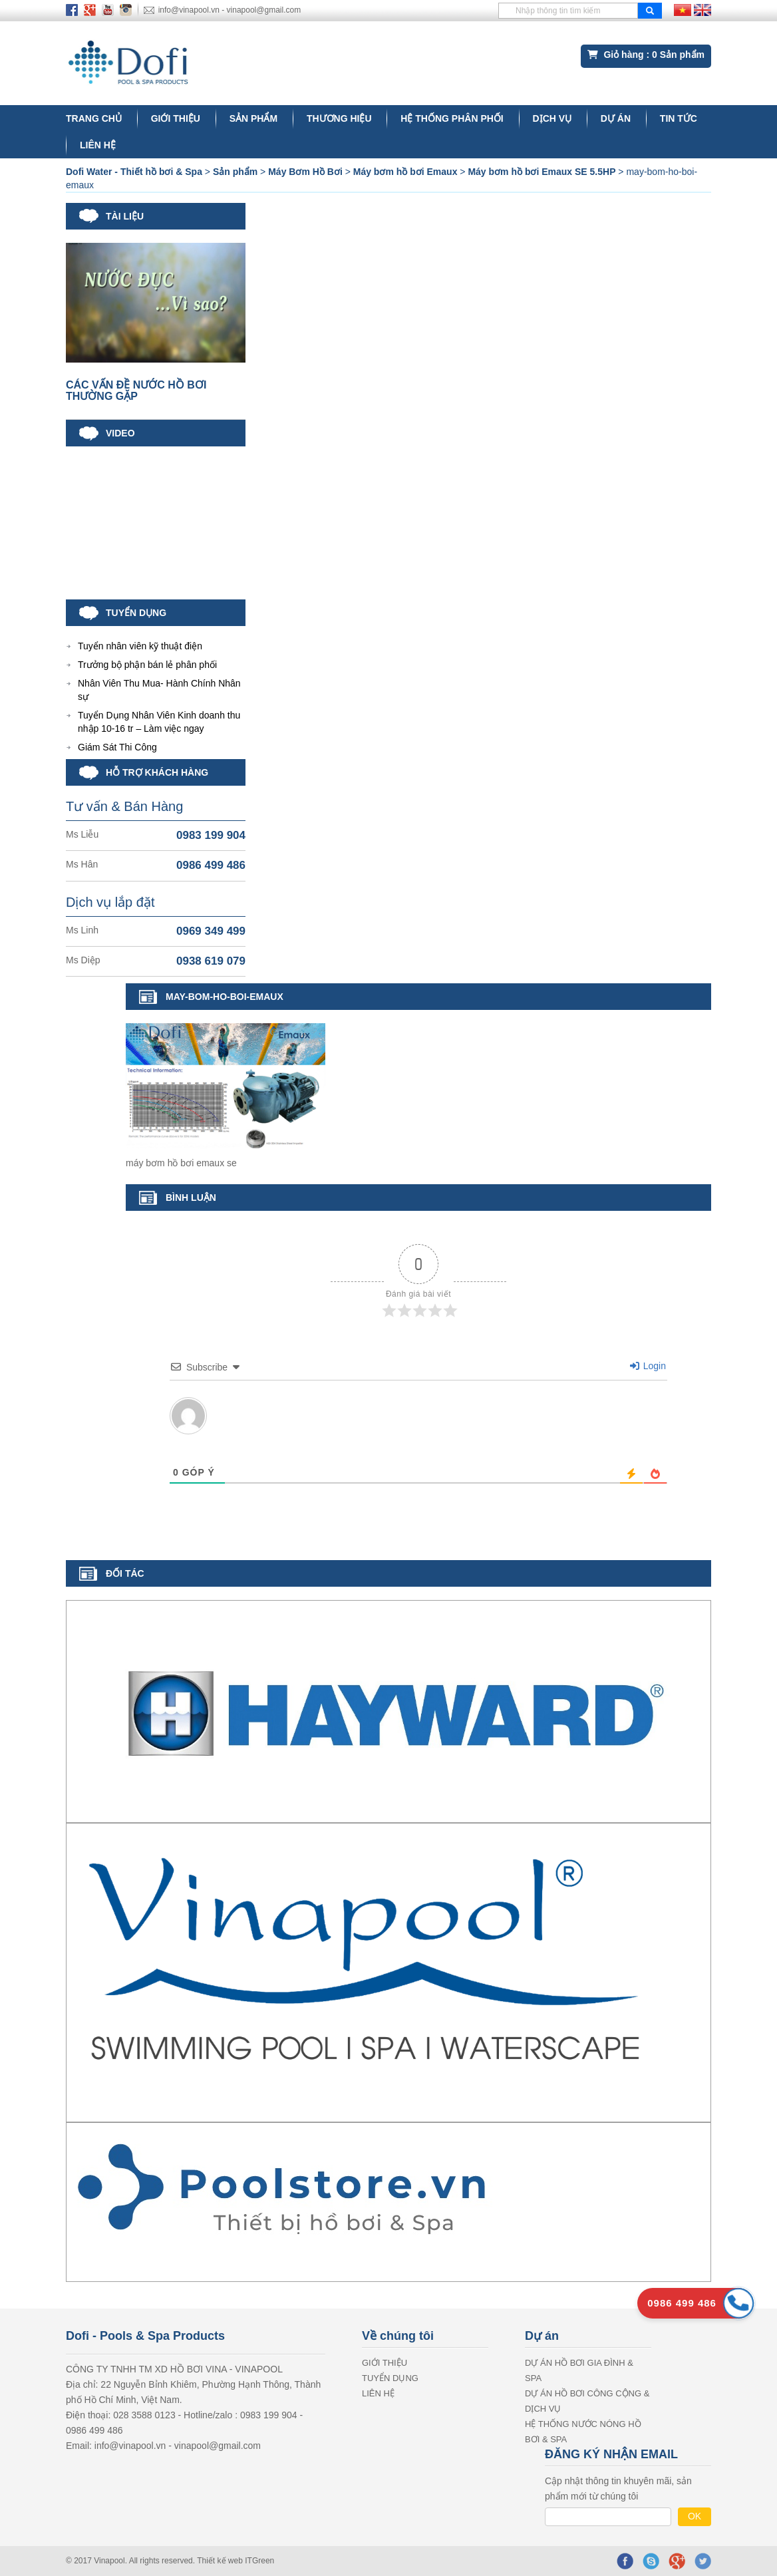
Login (648, 1366)
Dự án (616, 118)
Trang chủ (94, 118)
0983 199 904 (210, 835)
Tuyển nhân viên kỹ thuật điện (140, 646)
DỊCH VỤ (552, 118)
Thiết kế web (221, 2560)
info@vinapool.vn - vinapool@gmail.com (229, 10)
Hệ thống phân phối (451, 118)
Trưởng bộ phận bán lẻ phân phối (147, 664)
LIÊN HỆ (98, 145)
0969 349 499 (210, 931)
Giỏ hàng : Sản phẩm (645, 54)
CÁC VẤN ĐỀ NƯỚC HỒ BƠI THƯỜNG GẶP (136, 390)
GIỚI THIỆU (175, 118)
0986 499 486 (210, 865)
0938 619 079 (210, 961)
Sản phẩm (253, 118)
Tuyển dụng (390, 2378)
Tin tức (678, 118)
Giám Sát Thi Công (117, 747)
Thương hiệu (339, 118)
